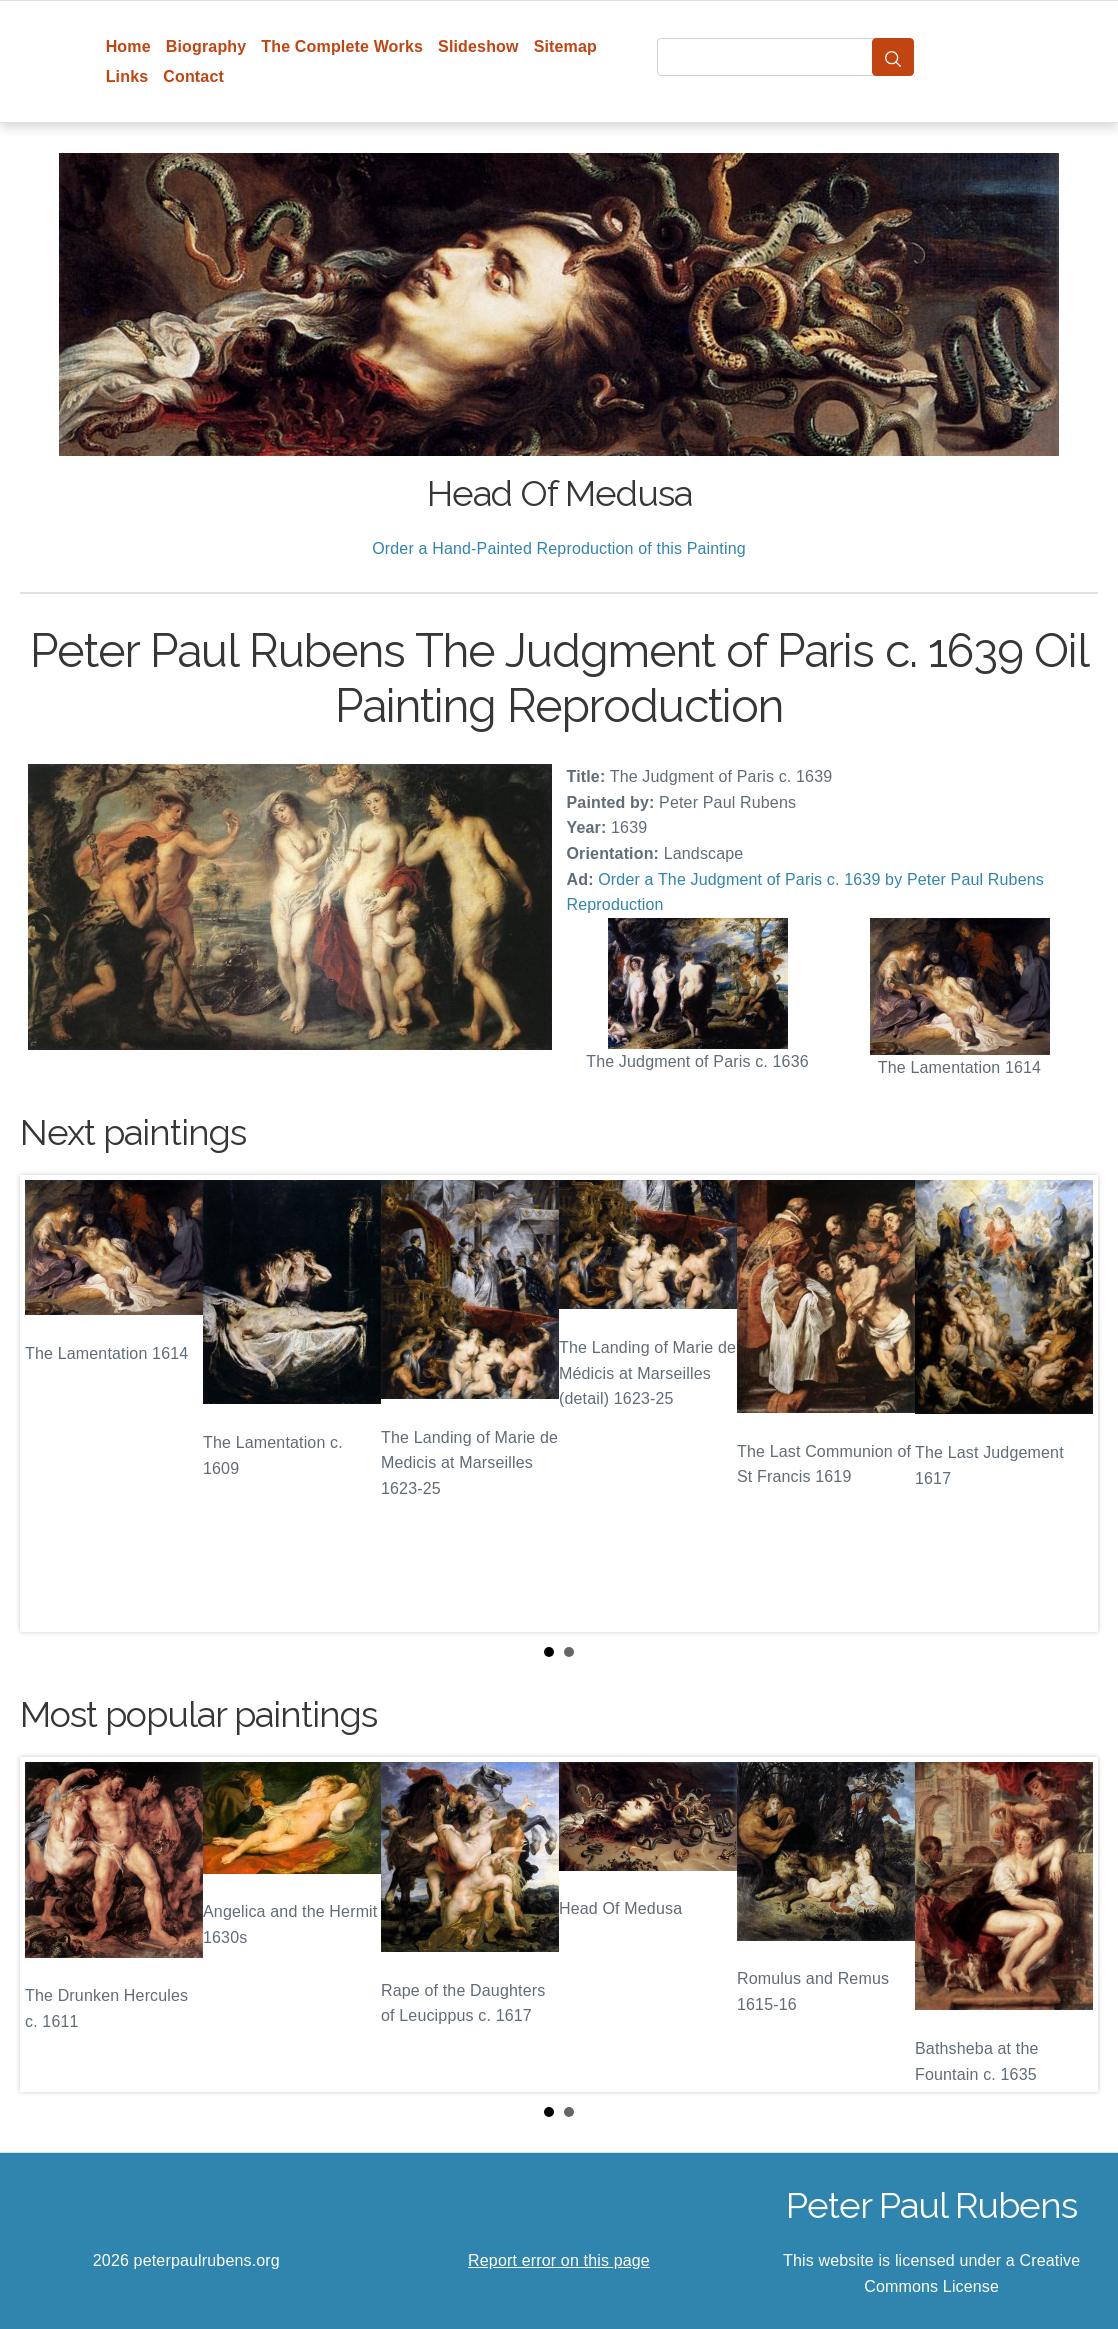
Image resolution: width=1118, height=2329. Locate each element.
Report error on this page (559, 2260)
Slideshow (478, 46)
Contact (193, 76)
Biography (206, 46)
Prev (51, 1404)
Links (127, 76)
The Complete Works (342, 46)
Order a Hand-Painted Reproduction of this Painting (559, 548)
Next (1067, 1404)
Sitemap (565, 46)
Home (128, 46)
